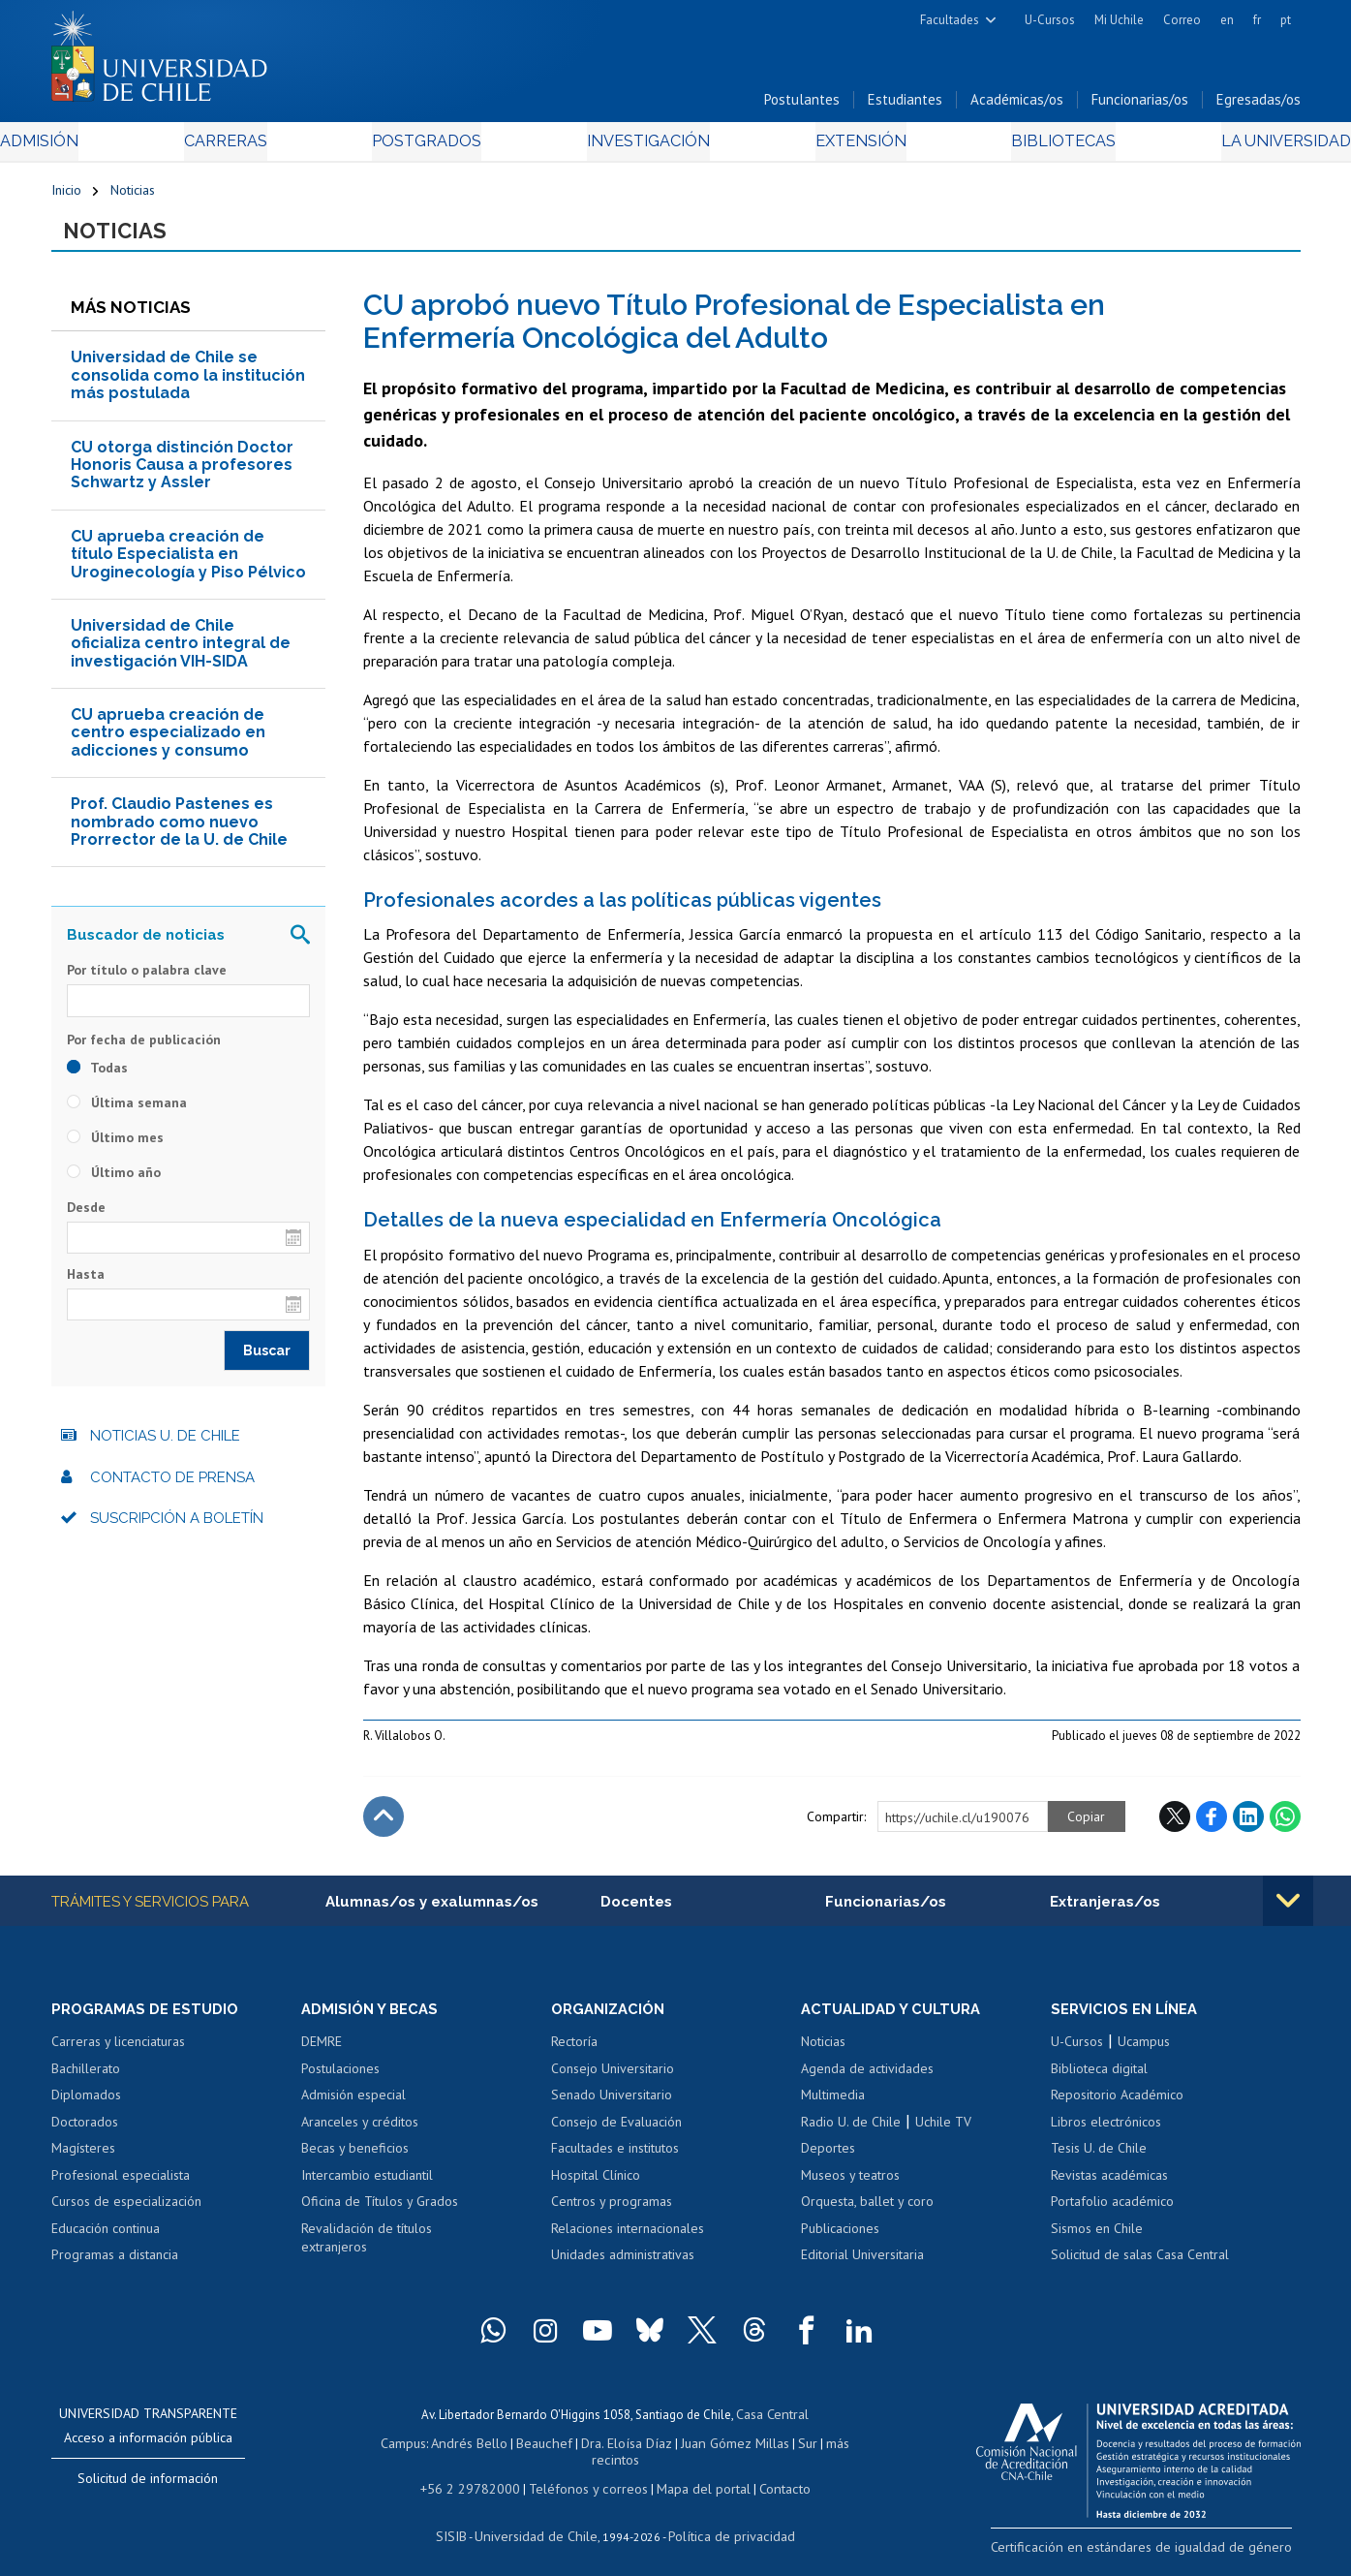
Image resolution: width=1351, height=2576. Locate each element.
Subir (383, 1825)
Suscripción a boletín (176, 1527)
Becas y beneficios (355, 2159)
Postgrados (442, 147)
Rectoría (574, 2053)
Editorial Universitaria (862, 2266)
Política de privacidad (723, 2524)
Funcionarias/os (1139, 105)
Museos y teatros (850, 2186)
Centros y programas (611, 2212)
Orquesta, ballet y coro (867, 2212)
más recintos (825, 2451)
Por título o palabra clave (147, 979)
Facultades (949, 20)
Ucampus (1144, 2053)
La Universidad (1227, 147)
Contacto (770, 2478)
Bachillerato (85, 2079)
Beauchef (524, 2451)
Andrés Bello (454, 2451)
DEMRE (321, 2053)
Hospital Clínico (595, 2186)
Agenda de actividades (867, 2079)
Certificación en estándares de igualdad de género (1165, 2556)
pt (1285, 20)
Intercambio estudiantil (367, 2186)
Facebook (1211, 1825)
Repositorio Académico (1117, 2106)
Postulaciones (340, 2079)
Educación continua (105, 2240)
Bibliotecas (1023, 147)
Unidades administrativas (622, 2266)
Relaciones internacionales (627, 2240)
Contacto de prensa (172, 1486)
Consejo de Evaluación (616, 2132)
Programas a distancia (114, 2266)
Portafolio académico (1112, 2212)
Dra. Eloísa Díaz (601, 2451)
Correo (1182, 20)
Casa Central (773, 2424)
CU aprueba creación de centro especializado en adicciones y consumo (168, 742)
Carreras (259, 147)
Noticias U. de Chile (165, 1445)
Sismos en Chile (1097, 2240)
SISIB (462, 2524)
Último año (114, 1181)
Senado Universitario (611, 2106)
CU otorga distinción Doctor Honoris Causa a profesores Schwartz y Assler (182, 474)
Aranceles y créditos (359, 2132)
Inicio (66, 195)
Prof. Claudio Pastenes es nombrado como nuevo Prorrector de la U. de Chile (179, 831)
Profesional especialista (120, 2186)
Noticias (132, 195)
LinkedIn (1248, 1825)
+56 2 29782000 (479, 2478)
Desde (86, 1216)
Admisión (94, 147)
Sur (773, 2451)
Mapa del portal (693, 2478)
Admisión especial (353, 2106)
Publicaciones (840, 2240)
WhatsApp (1285, 1825)
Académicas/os (1016, 105)
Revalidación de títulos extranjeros (366, 2249)
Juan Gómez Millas (704, 2451)
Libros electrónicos (1106, 2132)
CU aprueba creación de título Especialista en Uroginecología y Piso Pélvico (188, 563)
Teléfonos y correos (586, 2478)
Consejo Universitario (612, 2079)
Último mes (115, 1146)
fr (1257, 20)
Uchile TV (943, 2132)
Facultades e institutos (615, 2159)
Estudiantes (905, 105)
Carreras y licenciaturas (118, 2053)
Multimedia (833, 2106)
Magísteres (83, 2159)
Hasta (86, 1283)
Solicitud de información (147, 2489)
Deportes (828, 2159)
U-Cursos (1050, 20)
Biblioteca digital (1099, 2079)
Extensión (840, 147)
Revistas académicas (1109, 2186)
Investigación (646, 147)
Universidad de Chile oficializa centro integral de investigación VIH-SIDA (181, 653)
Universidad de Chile (539, 2524)
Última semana (127, 1111)
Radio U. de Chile (851, 2132)
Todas (97, 1076)
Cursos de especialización (126, 2212)
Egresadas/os (1258, 105)
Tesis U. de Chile (1099, 2159)
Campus (392, 2451)
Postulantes (802, 105)
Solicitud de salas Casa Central (1140, 2266)
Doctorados (84, 2132)
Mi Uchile (1119, 20)
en (1227, 20)
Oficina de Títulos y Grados (379, 2212)
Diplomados (86, 2106)
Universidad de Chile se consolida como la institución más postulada (188, 384)
